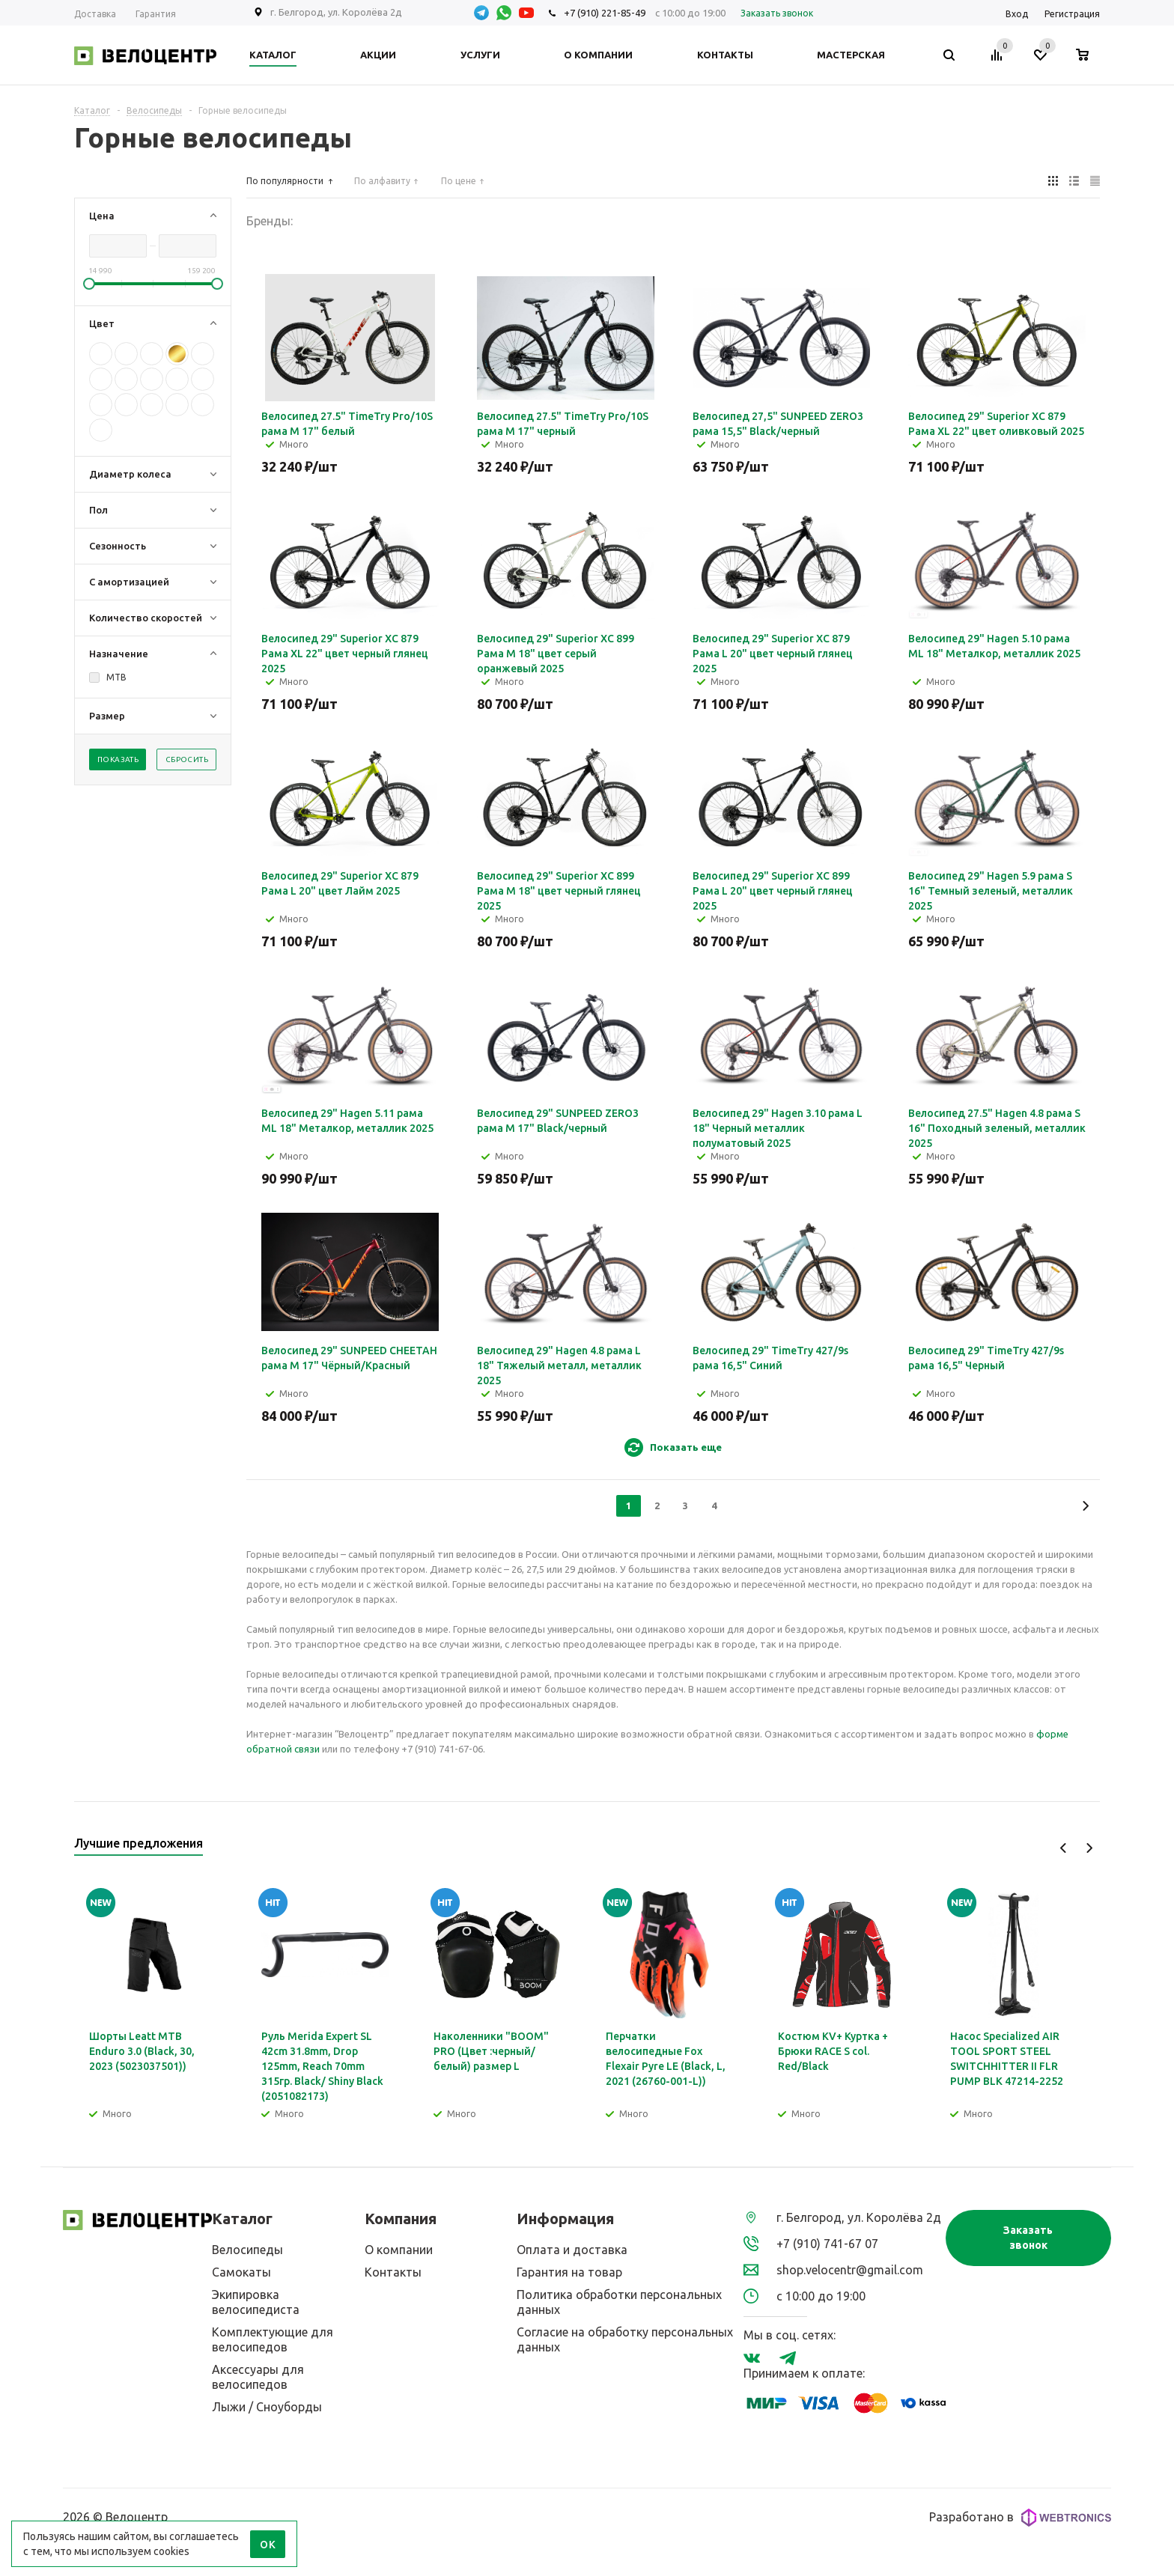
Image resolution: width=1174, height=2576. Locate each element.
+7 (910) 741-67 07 (827, 2243)
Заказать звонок (1028, 2237)
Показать (118, 759)
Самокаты (241, 2272)
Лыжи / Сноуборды (267, 2407)
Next (1089, 1848)
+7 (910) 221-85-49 (604, 12)
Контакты (393, 2272)
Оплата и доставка (572, 2249)
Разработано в (1020, 2518)
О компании (399, 2249)
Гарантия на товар (569, 2272)
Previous (1063, 1848)
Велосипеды (247, 2249)
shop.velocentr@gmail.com (849, 2270)
